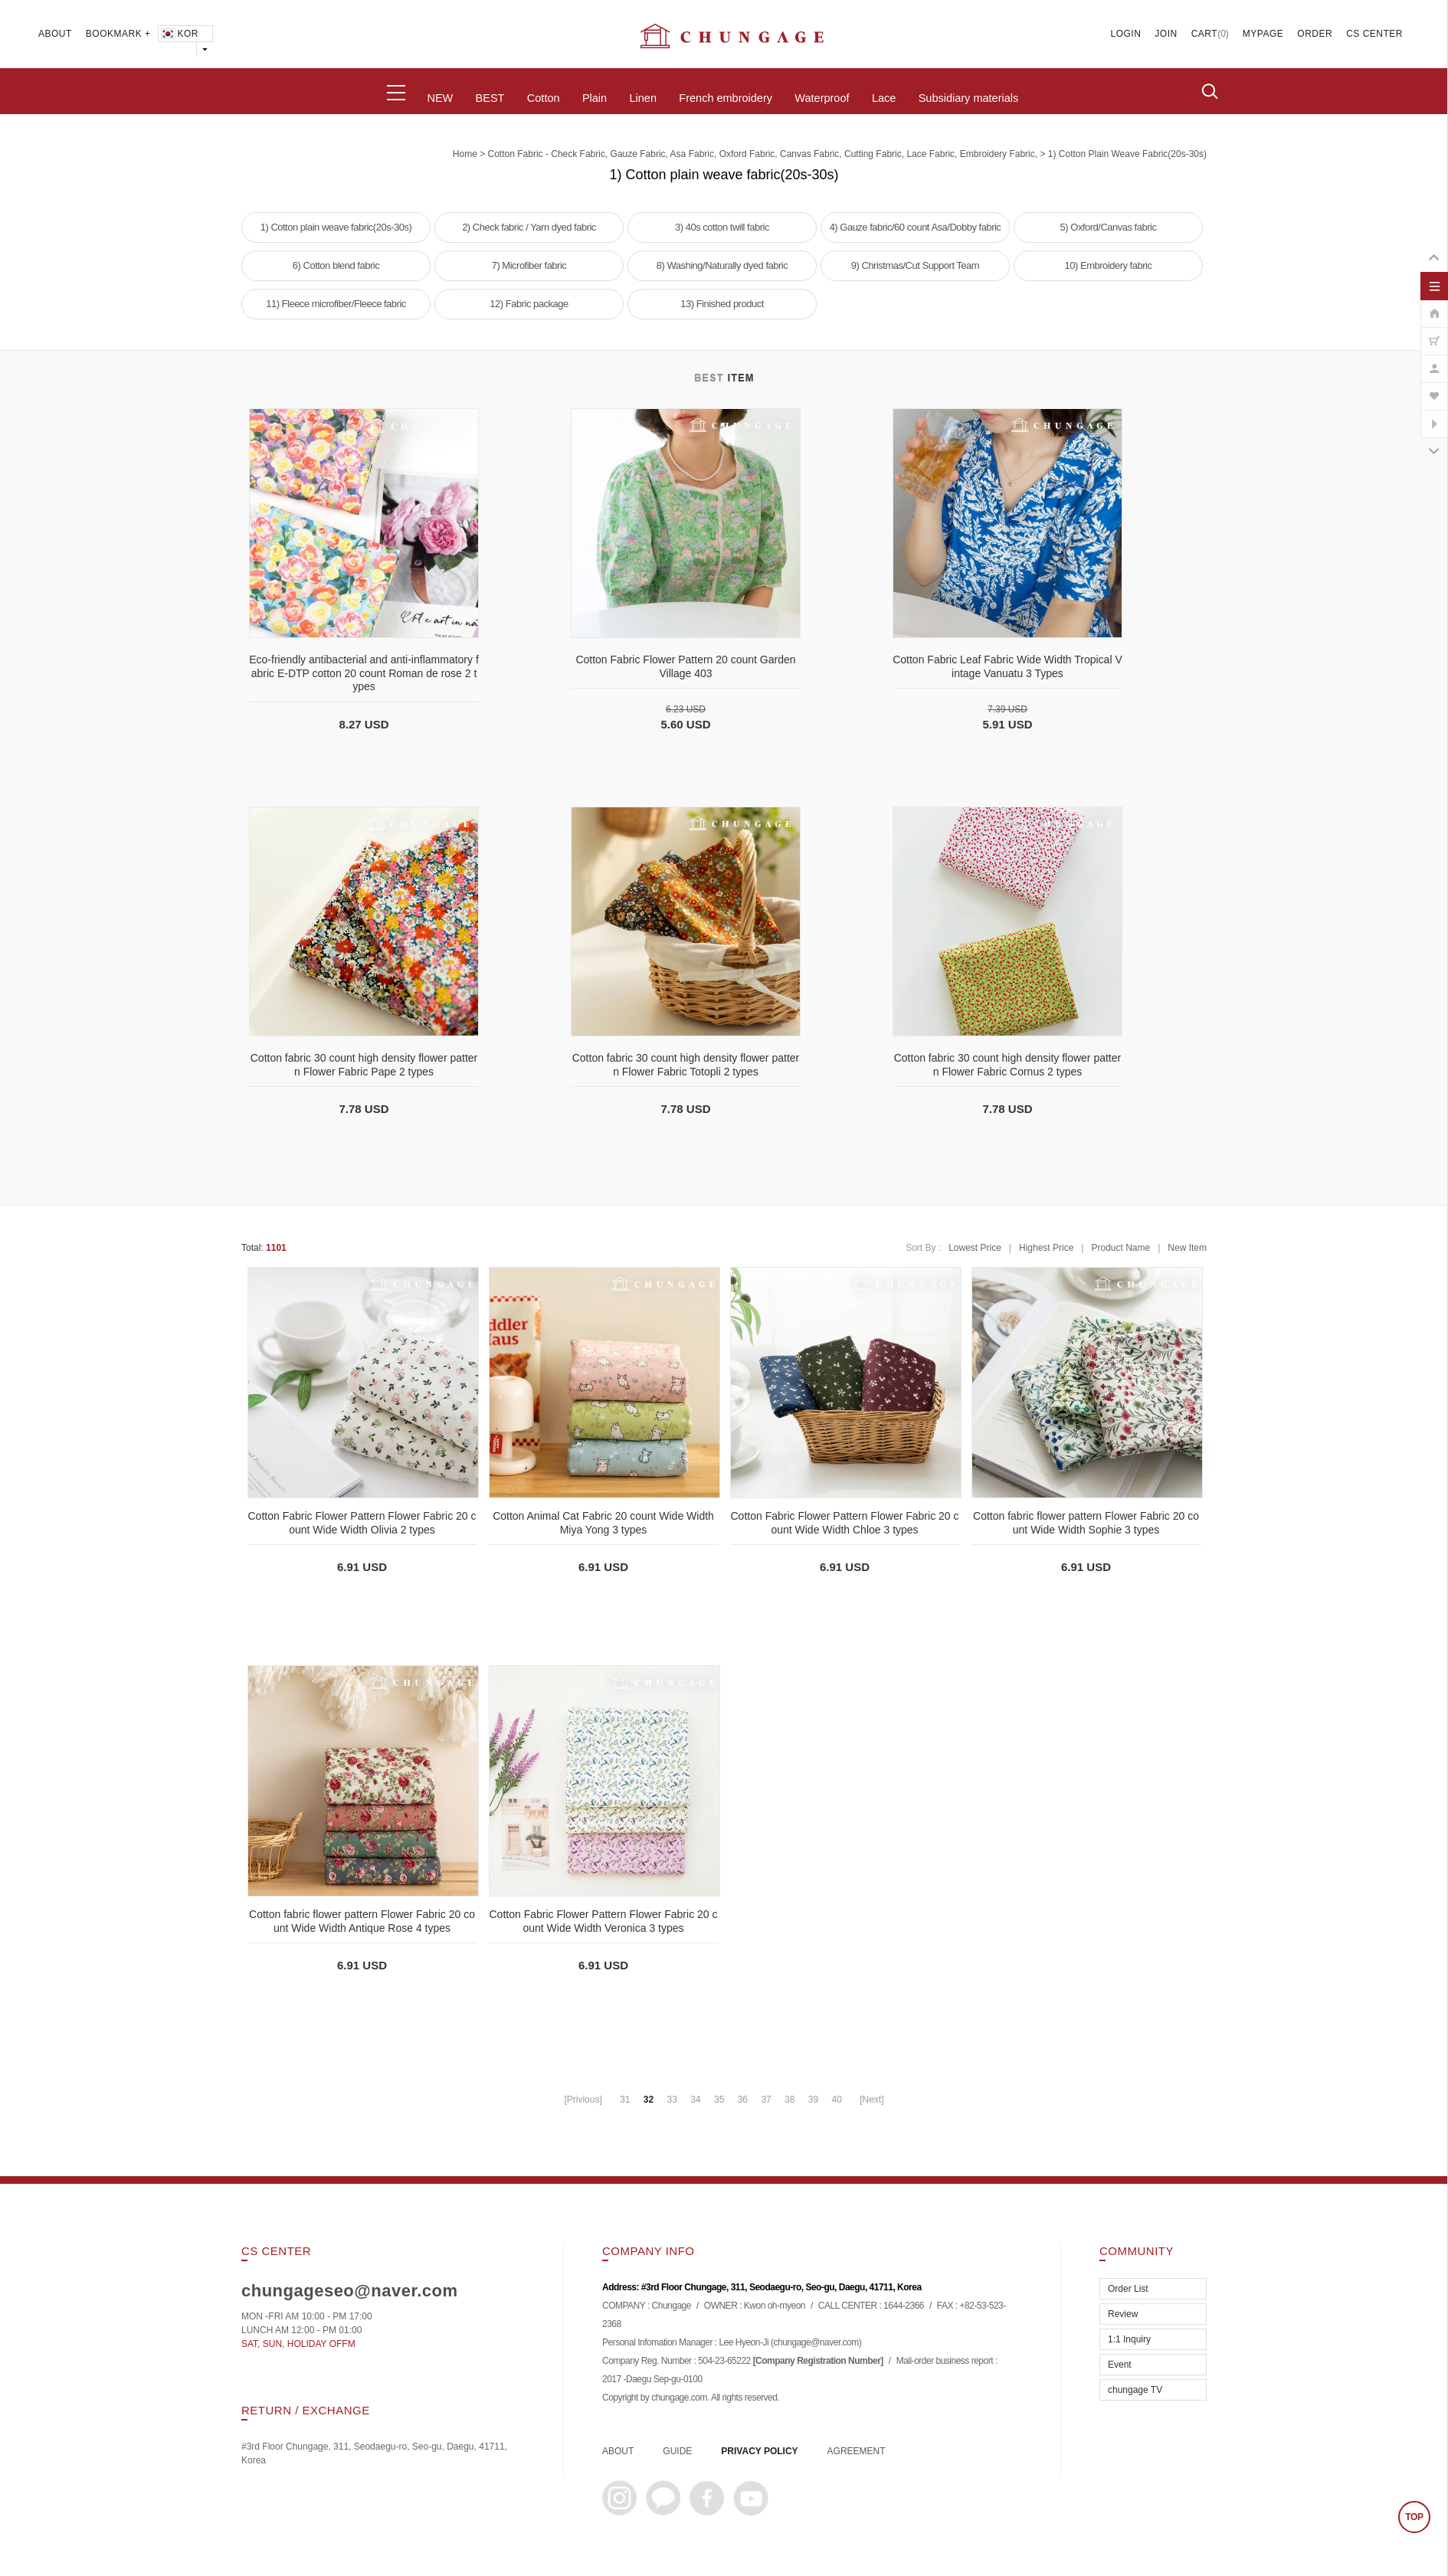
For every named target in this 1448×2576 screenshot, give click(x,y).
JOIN (1166, 33)
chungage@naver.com (815, 2343)
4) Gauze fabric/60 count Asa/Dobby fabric (915, 227)
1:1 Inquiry (1129, 2339)
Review (1123, 2314)
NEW (440, 98)
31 (625, 2099)
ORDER (1314, 33)
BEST (490, 98)
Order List (1128, 2288)
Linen (642, 98)
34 (695, 2099)
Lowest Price (974, 1247)
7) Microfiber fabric (529, 265)
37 (766, 2099)
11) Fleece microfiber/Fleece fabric (336, 303)
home (465, 154)
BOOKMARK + (118, 33)
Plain (594, 98)
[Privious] (582, 2099)
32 (649, 2099)
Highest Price (1046, 1247)
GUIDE (677, 2451)
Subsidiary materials (969, 98)
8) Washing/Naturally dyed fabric (722, 265)
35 (719, 2099)
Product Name (1120, 1247)
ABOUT (55, 33)
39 (813, 2099)
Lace (884, 98)
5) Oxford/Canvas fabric (1108, 227)
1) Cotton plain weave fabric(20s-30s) (1127, 154)
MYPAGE (1263, 33)
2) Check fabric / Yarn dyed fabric (529, 227)
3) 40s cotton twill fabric (722, 227)
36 (743, 2099)
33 (672, 2099)
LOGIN (1126, 33)
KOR (179, 33)
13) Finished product (722, 303)
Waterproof (821, 98)
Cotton (543, 98)
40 (836, 2099)
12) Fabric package (529, 303)
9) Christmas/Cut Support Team (915, 265)
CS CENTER (1374, 33)
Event (1120, 2364)
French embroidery (725, 98)
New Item (1187, 1247)
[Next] (871, 2099)
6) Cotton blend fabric (336, 265)
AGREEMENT (856, 2451)
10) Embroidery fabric (1108, 265)
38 (789, 2099)
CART (1204, 33)
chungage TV (1135, 2390)
